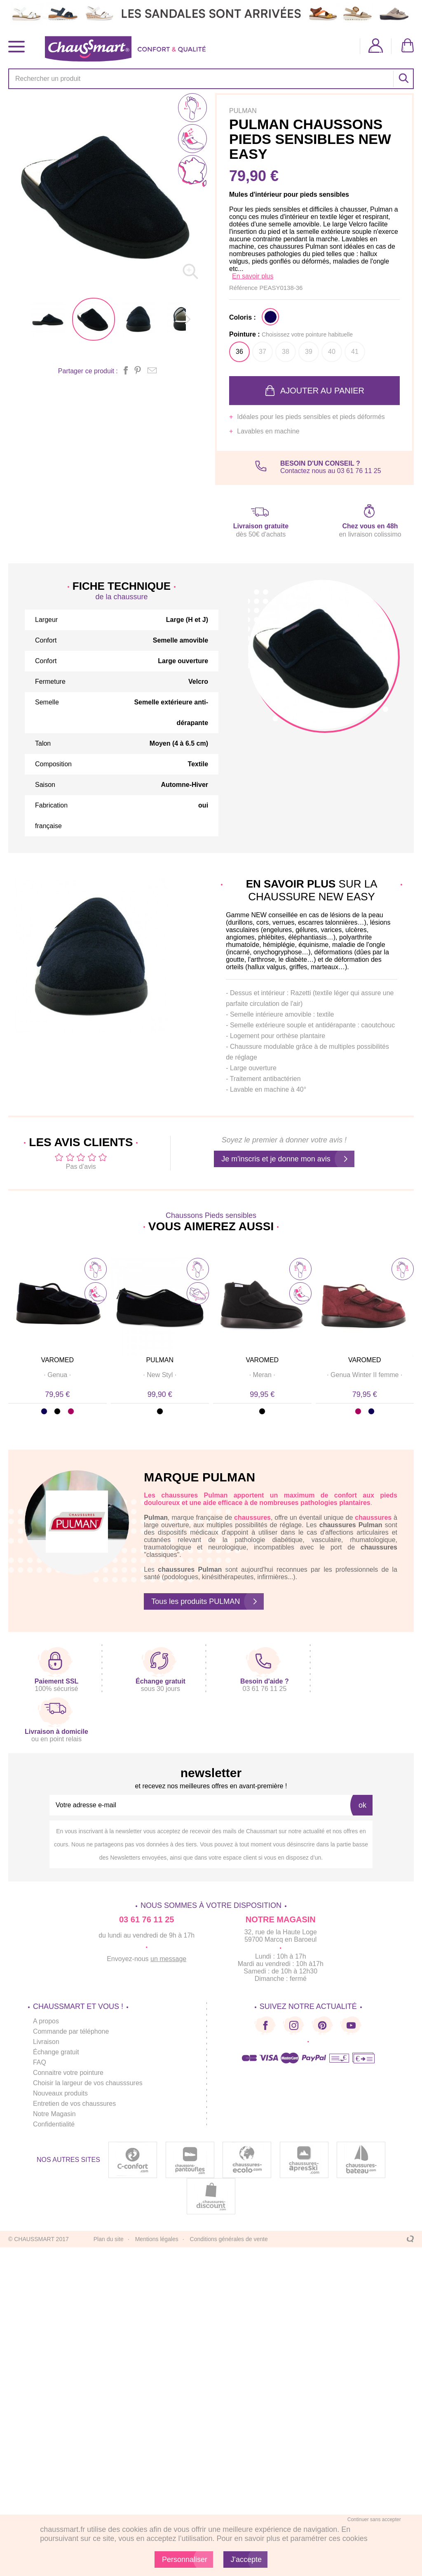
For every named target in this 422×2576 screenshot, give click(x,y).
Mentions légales (156, 2239)
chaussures (179, 1495)
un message (168, 1958)
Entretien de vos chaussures (74, 2103)
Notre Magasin (54, 2113)
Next (407, 1327)
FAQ (39, 2062)
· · (57, 1374)
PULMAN (159, 1359)
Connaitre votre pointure (68, 2072)
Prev (15, 1327)
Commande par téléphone (71, 2031)
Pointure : (291, 334)
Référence (244, 287)
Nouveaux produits (60, 2093)
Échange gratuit (56, 2052)
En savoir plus (253, 276)
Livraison (46, 2041)
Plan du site (109, 2239)
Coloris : (242, 317)
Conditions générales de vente (229, 2239)
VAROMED (57, 1359)
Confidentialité (54, 2124)
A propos (46, 2021)
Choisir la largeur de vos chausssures (88, 2082)
